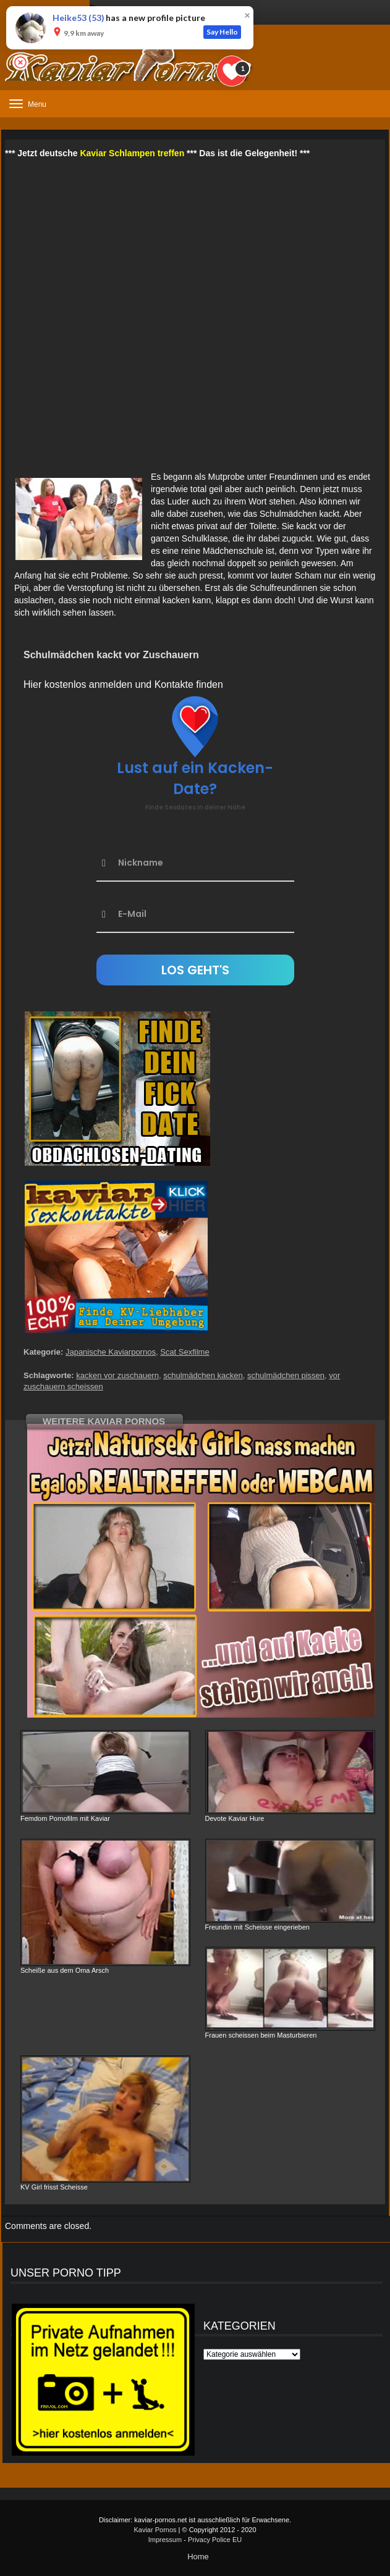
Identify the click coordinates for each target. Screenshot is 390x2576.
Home (198, 2556)
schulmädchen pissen (285, 1375)
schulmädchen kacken (203, 1375)
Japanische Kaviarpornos (111, 1352)
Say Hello (222, 31)
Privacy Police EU (215, 2539)
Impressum (165, 2539)
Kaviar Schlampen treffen (132, 153)
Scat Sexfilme (184, 1352)
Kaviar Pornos (155, 2529)
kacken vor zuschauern (117, 1375)
